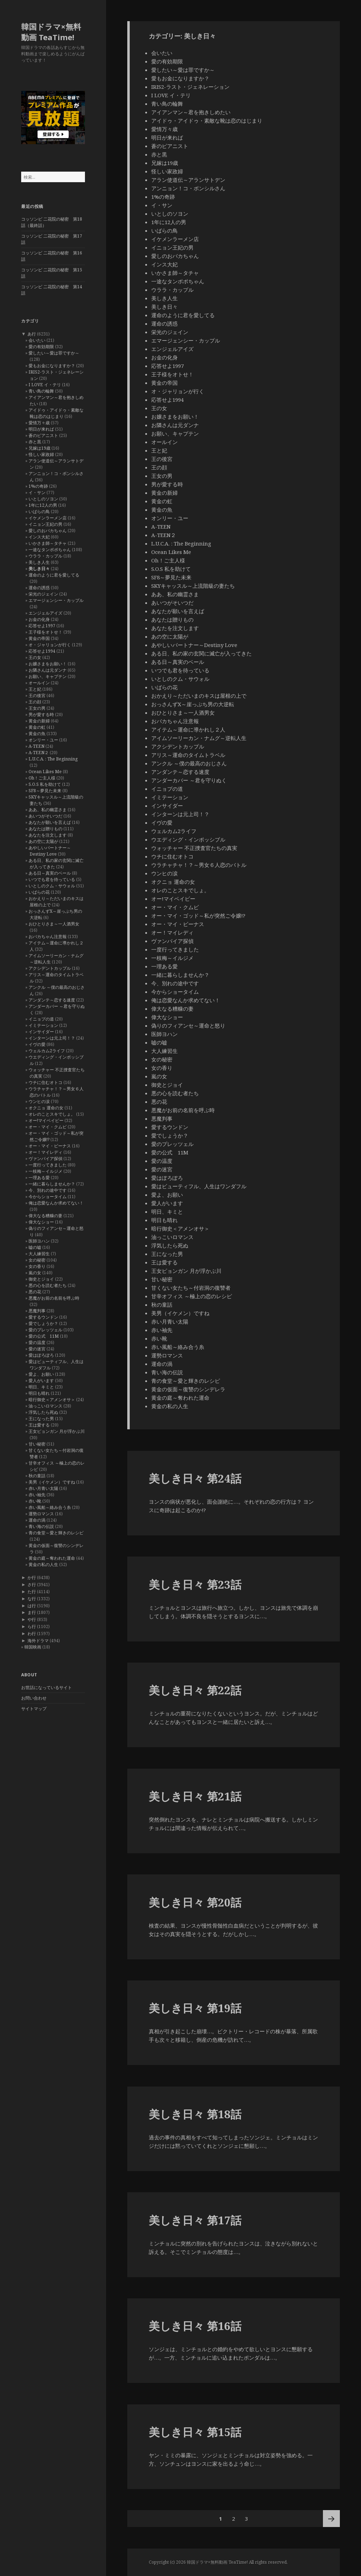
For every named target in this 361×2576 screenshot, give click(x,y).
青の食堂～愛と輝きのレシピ (56, 1533)
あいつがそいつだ (45, 816)
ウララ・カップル (45, 556)
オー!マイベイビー (46, 1120)
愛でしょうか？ (43, 1323)
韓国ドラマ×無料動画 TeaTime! (51, 31)
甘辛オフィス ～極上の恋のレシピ (191, 1296)
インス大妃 (39, 537)
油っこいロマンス (45, 1406)
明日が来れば (41, 429)
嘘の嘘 (35, 1247)
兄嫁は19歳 (39, 448)
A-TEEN (36, 746)
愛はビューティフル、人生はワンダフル (198, 1186)
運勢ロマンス (41, 1514)
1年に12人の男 (43, 505)
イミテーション (43, 1025)
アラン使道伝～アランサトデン (188, 179)
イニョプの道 (41, 1019)
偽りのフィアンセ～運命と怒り (188, 1025)
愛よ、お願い (41, 1374)
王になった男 (41, 1419)
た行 (31, 1592)
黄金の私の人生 (43, 1564)
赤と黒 (35, 442)
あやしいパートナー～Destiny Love (50, 851)
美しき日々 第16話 (195, 2325)
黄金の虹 (37, 727)
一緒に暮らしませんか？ (52, 1184)
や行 (31, 1619)
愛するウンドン (43, 1317)
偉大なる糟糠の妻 (45, 1216)
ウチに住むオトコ (45, 1082)
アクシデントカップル (50, 968)
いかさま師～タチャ (48, 543)
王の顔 (35, 702)
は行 (31, 1606)
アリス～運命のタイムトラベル (188, 754)
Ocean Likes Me (45, 772)
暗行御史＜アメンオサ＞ (52, 1400)
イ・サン (37, 492)
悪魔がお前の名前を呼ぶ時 (54, 1298)
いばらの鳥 (39, 511)
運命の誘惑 (39, 588)
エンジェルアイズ (45, 613)
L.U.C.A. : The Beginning (53, 759)
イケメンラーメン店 (48, 518)
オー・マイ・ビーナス (50, 1146)
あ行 (31, 334)
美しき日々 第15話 (195, 2431)
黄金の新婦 (39, 721)
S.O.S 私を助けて (45, 784)
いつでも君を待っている (52, 879)
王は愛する (39, 1425)
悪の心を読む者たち (48, 1285)
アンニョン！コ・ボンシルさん (188, 188)
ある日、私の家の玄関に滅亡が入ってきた (201, 653)
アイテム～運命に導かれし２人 (188, 729)
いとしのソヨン (43, 499)
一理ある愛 (39, 1178)
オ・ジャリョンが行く (50, 645)
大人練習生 (39, 1254)
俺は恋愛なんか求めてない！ (56, 1203)
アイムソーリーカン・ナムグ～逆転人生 (198, 737)
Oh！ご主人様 (42, 778)
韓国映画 (32, 1647)
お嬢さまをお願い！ (48, 664)
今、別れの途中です (48, 1190)
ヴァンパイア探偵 (45, 1158)
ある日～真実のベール (50, 873)
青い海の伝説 (41, 1526)
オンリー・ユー (43, 740)
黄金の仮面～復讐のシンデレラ (188, 1389)
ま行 (31, 1612)
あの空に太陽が (43, 841)
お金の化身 (39, 619)
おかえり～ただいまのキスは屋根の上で (198, 695)
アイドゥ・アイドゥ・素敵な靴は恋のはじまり (56, 413)
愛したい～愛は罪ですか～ (54, 353)
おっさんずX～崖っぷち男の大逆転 (192, 704)
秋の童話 (37, 1476)
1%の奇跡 (38, 486)
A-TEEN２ (39, 753)
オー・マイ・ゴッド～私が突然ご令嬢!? (198, 915)
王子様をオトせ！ (45, 632)
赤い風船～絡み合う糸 (50, 1507)
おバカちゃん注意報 (48, 936)
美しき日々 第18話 (195, 2114)
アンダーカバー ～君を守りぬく (189, 780)
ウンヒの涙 (39, 1101)
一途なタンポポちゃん (50, 550)
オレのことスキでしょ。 (52, 1114)
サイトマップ (34, 1709)
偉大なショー (41, 1222)
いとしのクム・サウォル (52, 886)
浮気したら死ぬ (43, 1412)
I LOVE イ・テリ (45, 385)
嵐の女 (35, 1273)
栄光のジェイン (43, 594)
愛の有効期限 (41, 347)
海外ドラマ (38, 1641)
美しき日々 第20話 (195, 1902)
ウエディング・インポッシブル (188, 839)
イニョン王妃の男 (45, 524)
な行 (31, 1599)
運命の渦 (37, 1520)
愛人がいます (41, 1380)
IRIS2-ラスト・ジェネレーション (190, 86)
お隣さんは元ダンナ (48, 670)
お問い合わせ (34, 1698)
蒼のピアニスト (43, 435)
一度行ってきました (48, 1165)
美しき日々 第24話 (195, 1478)
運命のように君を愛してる (54, 575)
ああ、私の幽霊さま (48, 810)
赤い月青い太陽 (43, 1488)
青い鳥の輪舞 (41, 391)
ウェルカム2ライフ (47, 1051)
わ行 (31, 1634)
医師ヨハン (39, 1241)
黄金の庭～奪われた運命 (52, 1558)
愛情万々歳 (39, 423)
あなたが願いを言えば (50, 822)
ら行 (31, 1626)
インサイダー (41, 1032)
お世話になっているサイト (46, 1687)
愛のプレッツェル (45, 1330)
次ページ (331, 2518)
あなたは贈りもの (45, 829)
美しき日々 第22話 (195, 1690)
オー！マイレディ (45, 1152)
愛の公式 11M (44, 1336)
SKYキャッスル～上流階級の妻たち (193, 585)
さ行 (31, 1585)
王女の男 (37, 708)
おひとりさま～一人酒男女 (54, 924)
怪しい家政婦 (41, 454)
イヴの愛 (37, 1044)
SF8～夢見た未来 (45, 791)
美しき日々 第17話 (195, 2220)
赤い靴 (35, 1501)
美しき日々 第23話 (195, 1584)
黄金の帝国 (39, 638)
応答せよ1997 (42, 626)
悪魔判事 (37, 1311)
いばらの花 (39, 892)
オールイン (39, 683)
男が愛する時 (41, 714)
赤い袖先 (37, 1495)
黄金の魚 (37, 734)
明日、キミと (41, 1387)
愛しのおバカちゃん (48, 531)
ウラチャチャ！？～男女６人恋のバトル (198, 864)
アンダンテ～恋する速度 (52, 1000)
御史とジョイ (41, 1279)
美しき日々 (39, 569)
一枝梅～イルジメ (45, 1171)
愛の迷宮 (37, 1349)
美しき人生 (39, 562)
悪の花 (35, 1292)
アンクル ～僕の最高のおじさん (189, 763)
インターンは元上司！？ (52, 1038)
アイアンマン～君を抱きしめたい (191, 112)
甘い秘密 (37, 1444)
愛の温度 (37, 1342)
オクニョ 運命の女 (46, 1108)
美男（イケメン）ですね (52, 1482)
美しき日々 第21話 (195, 1796)
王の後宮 (37, 695)
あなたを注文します (48, 835)
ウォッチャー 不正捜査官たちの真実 (194, 847)
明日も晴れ (39, 1393)
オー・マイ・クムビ (48, 1127)
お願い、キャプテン (48, 676)
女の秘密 (37, 1260)
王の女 (35, 657)
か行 (31, 1577)
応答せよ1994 (42, 651)
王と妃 (35, 689)
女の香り (37, 1266)
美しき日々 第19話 (195, 2008)
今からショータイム (48, 1197)
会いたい (37, 340)
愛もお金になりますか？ (52, 366)
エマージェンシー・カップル (56, 600)
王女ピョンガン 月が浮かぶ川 (57, 1431)
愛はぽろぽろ (41, 1355)
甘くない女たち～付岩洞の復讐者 (191, 1287)
